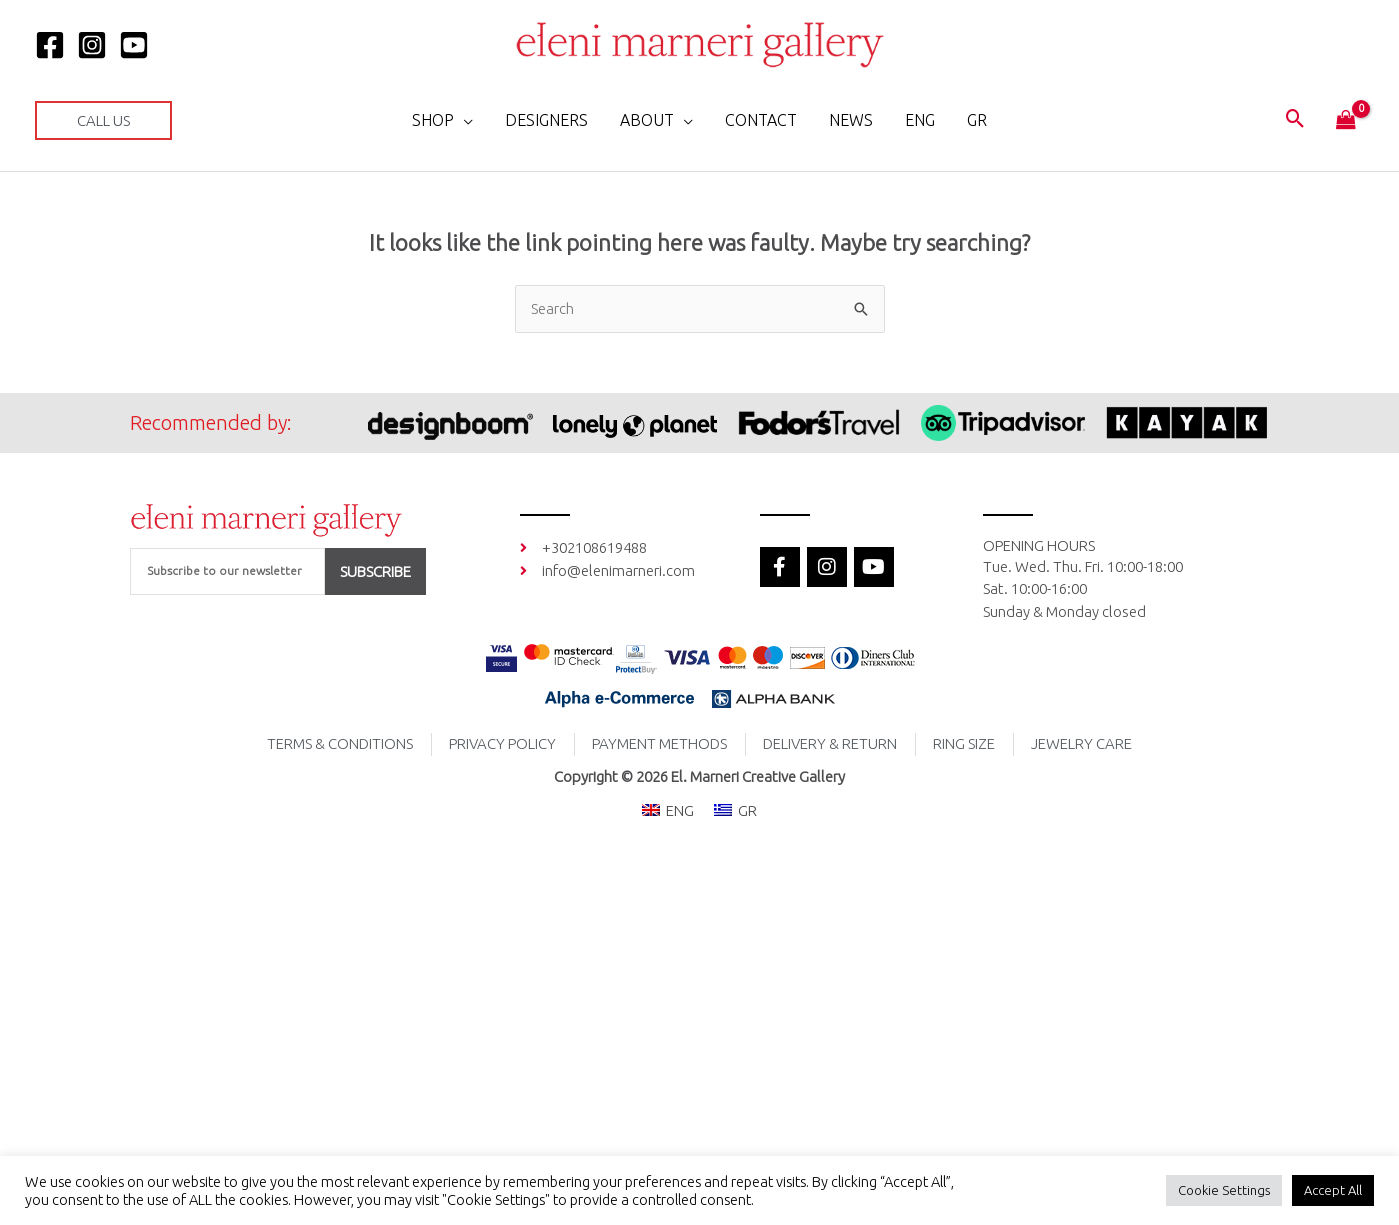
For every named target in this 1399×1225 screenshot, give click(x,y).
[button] (103, 120)
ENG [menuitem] (680, 810)
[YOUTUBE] (134, 45)
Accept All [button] (1333, 1190)
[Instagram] (92, 45)
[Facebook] (50, 45)
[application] (463, 120)
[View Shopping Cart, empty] (1346, 121)
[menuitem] (920, 120)
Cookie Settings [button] (1224, 1190)
